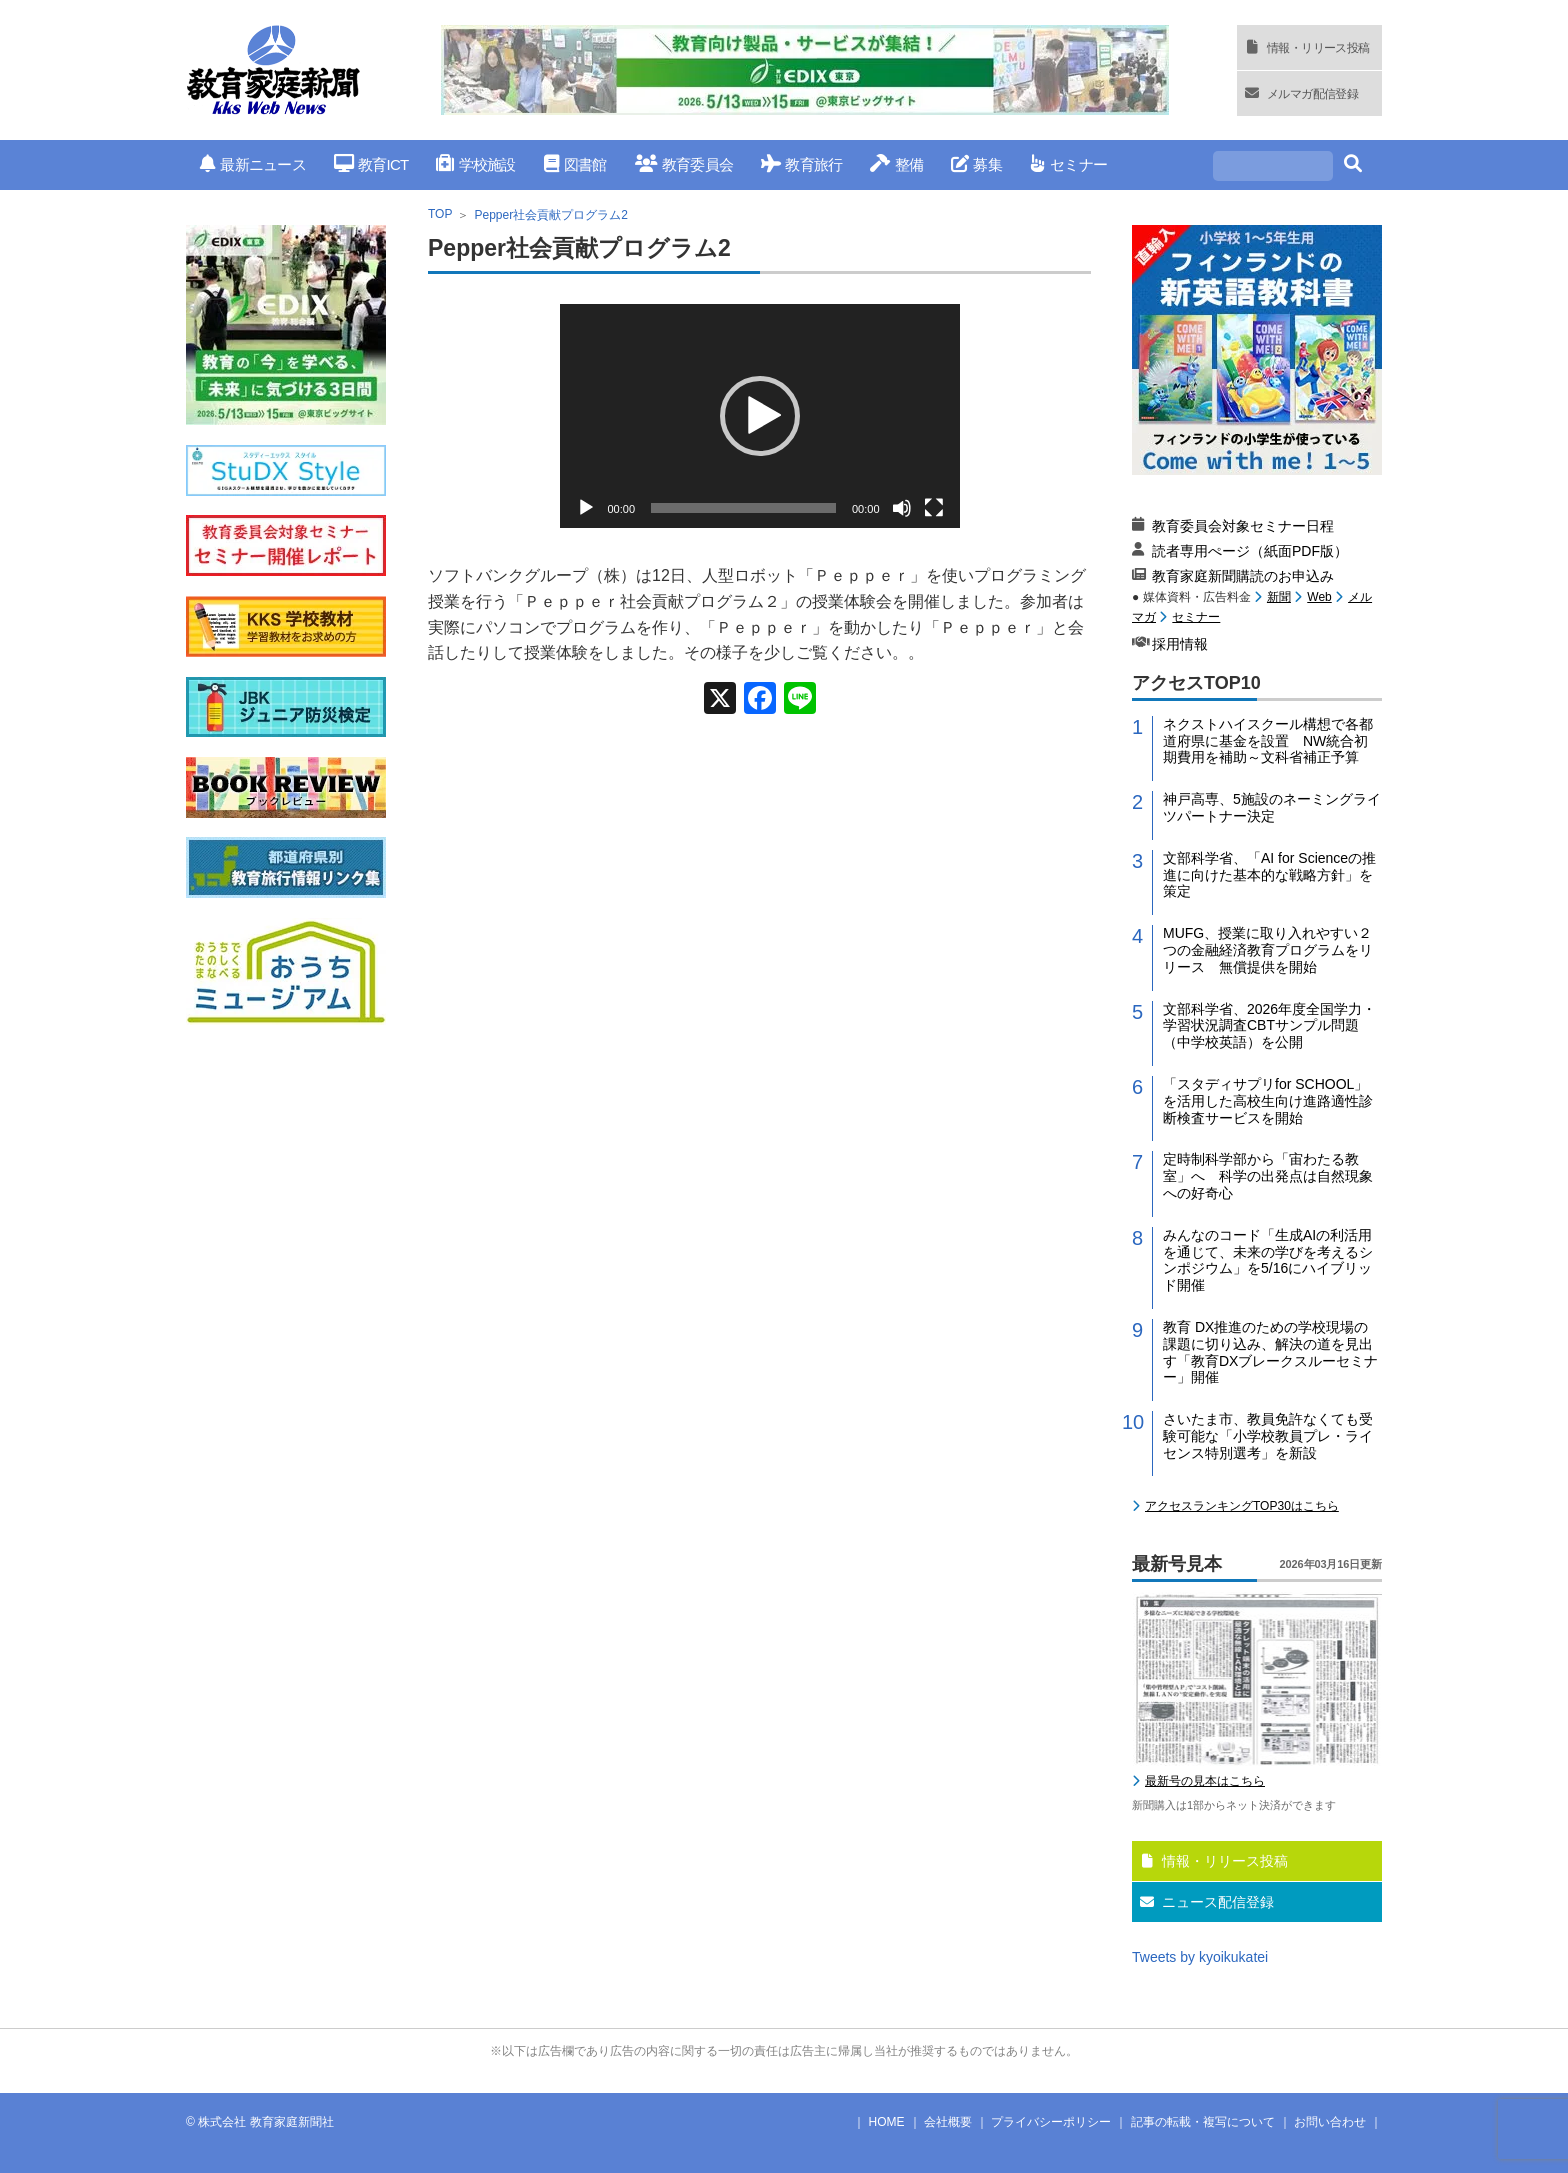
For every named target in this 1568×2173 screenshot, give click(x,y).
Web (1319, 597)
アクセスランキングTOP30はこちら (1242, 1506)
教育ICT (371, 164)
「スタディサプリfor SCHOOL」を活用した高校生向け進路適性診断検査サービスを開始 (1268, 1101)
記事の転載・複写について (1203, 2122)
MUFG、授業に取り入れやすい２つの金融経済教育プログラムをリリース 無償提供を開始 (1268, 950)
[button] (760, 416)
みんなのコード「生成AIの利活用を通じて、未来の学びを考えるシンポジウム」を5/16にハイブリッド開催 (1268, 1260)
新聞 (1279, 597)
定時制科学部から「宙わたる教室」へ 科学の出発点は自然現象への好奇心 (1268, 1176)
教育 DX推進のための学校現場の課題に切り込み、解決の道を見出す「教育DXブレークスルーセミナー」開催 (1270, 1352)
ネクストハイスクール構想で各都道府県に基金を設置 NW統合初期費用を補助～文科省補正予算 (1268, 741)
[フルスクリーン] (934, 508)
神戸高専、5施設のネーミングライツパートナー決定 (1272, 807)
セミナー (1068, 164)
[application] (760, 416)
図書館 (575, 164)
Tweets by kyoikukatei (1200, 1957)
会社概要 (948, 2122)
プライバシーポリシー (1051, 2122)
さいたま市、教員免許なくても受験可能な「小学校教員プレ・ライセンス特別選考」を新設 (1268, 1436)
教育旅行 (801, 164)
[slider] (743, 508)
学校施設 (475, 164)
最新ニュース (253, 164)
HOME (887, 2122)
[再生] (586, 508)
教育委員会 (684, 164)
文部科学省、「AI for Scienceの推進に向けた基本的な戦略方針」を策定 (1269, 875)
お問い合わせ (1330, 2122)
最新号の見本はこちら (1205, 1781)
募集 (976, 164)
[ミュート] (902, 508)
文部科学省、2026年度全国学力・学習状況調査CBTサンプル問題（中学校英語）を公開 (1269, 1026)
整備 (896, 164)
